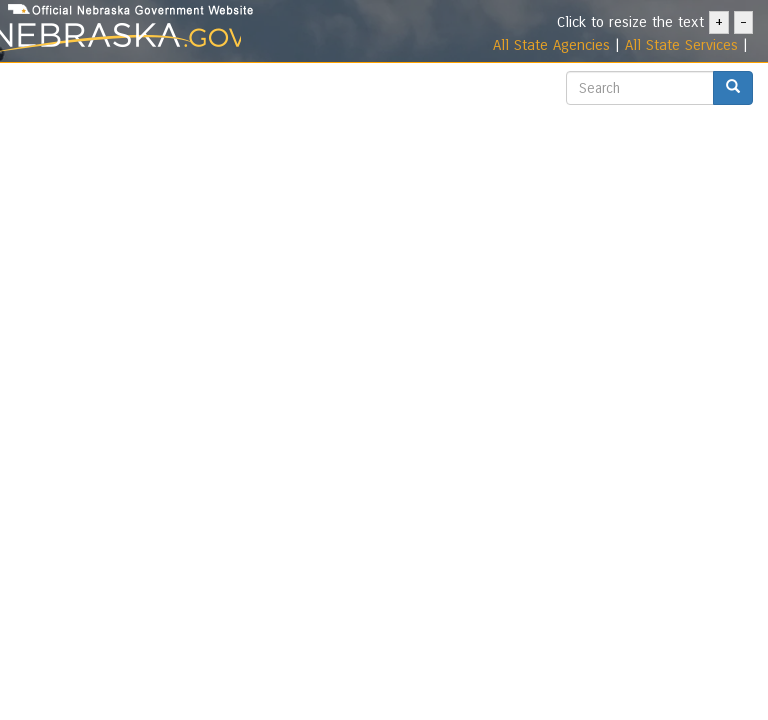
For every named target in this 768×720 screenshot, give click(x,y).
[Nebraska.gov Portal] (120, 38)
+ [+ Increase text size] (719, 22)
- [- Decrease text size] (743, 22)
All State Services (681, 45)
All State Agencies (551, 45)
